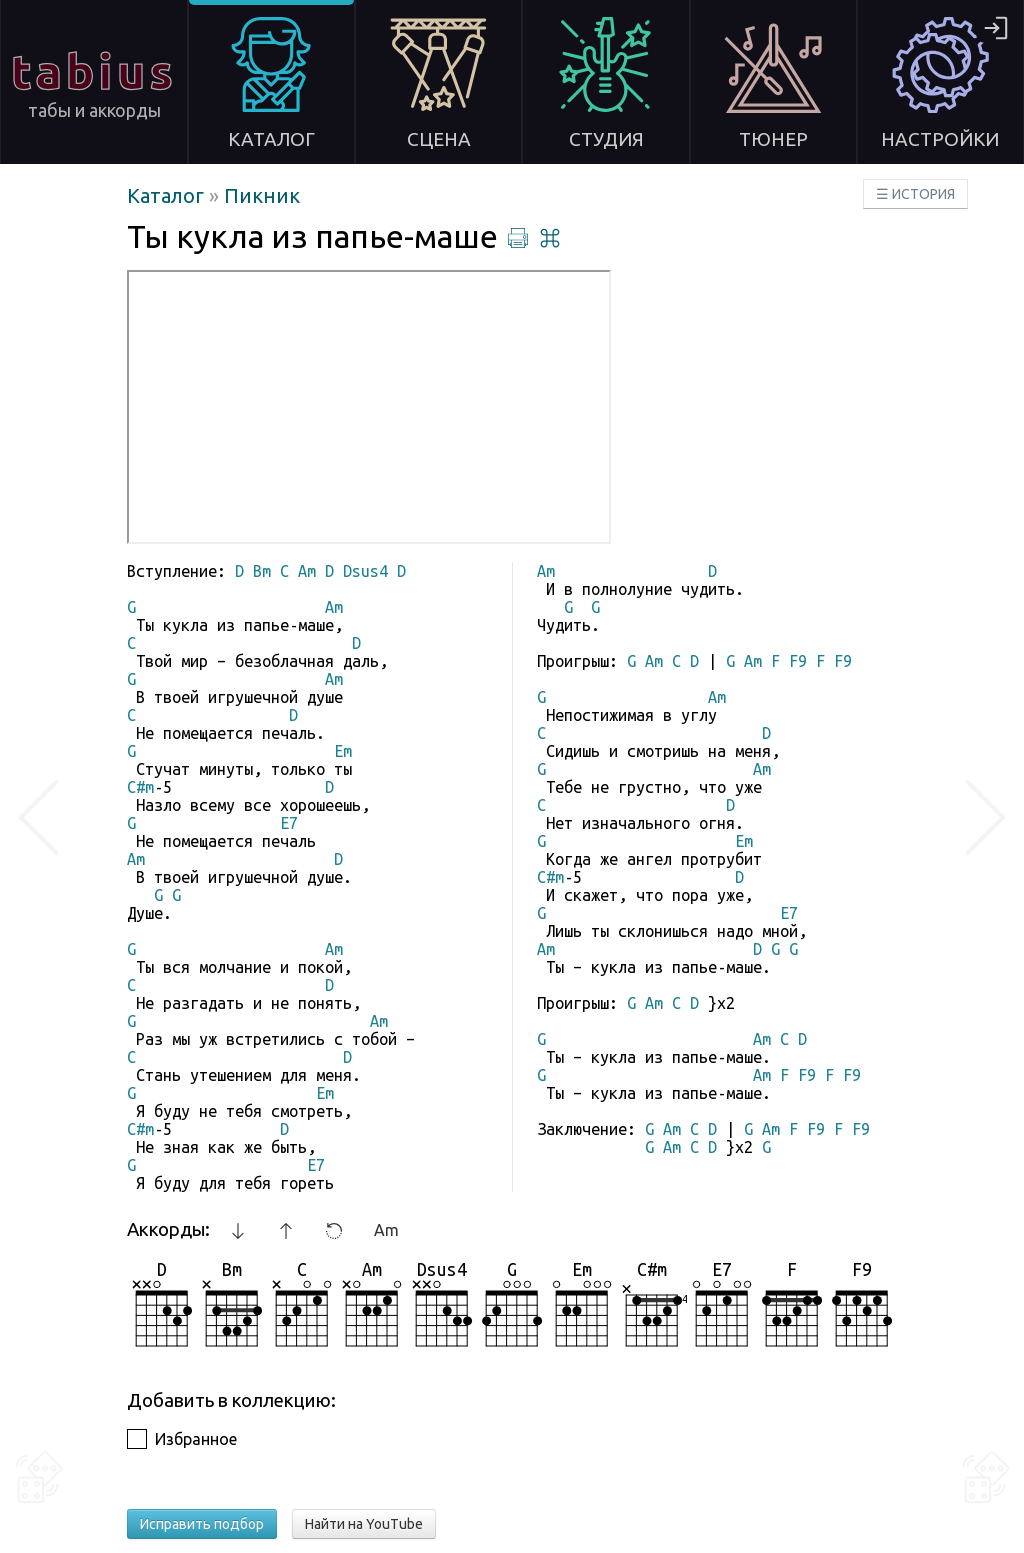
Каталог (168, 195)
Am (386, 1230)
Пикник (262, 195)
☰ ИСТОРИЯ (915, 194)
